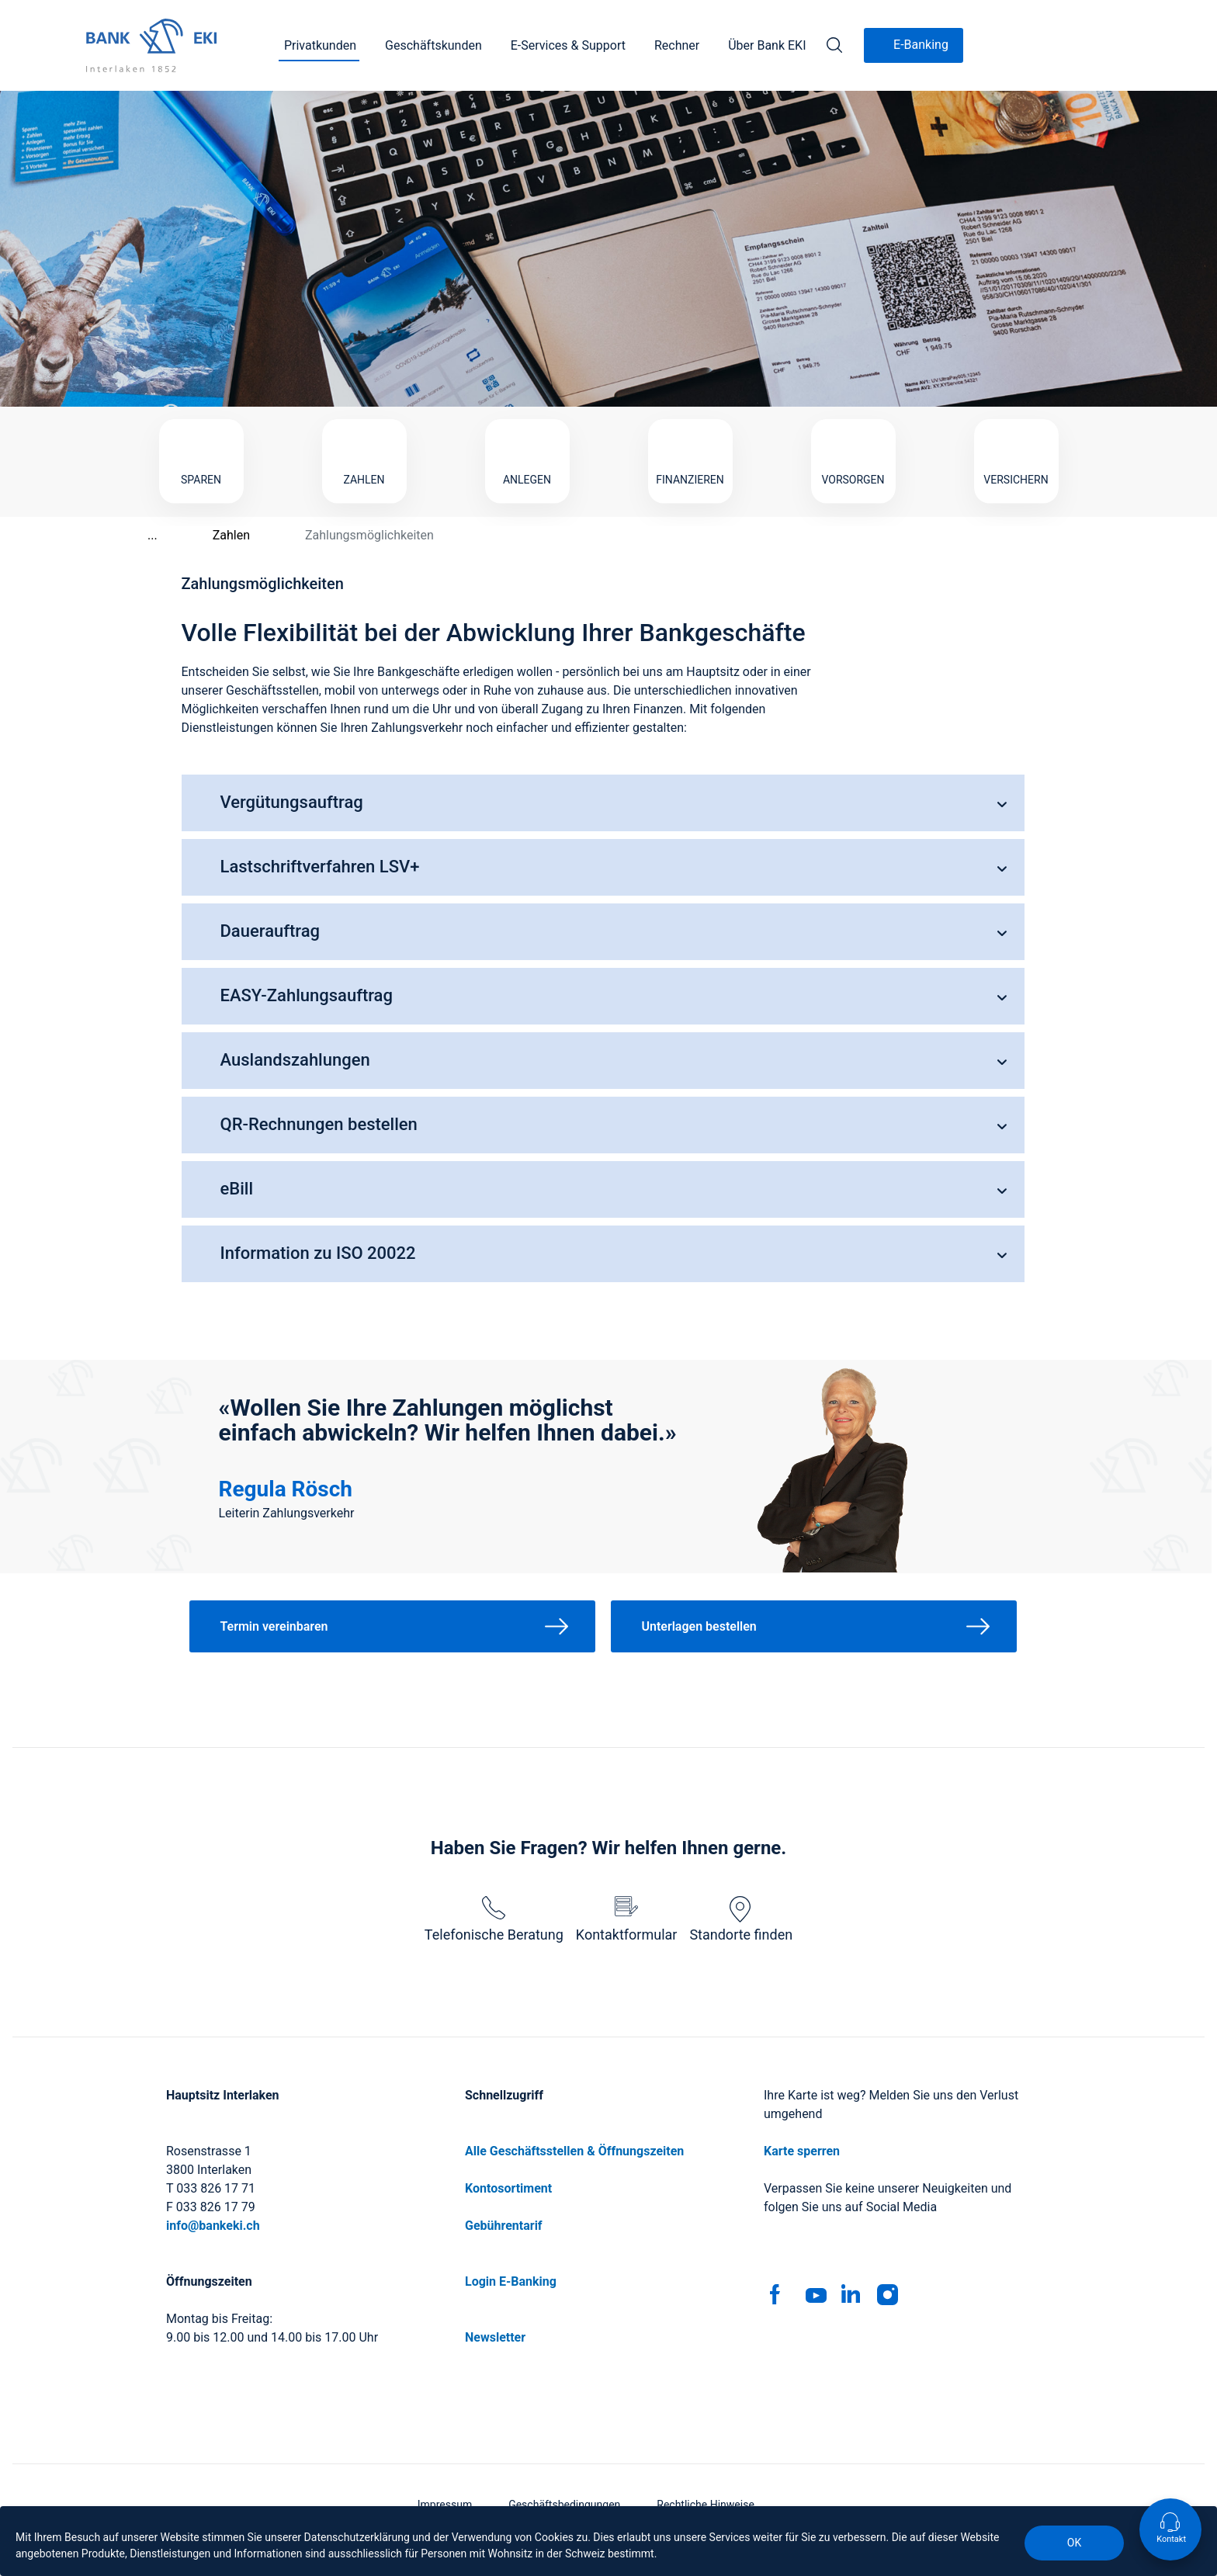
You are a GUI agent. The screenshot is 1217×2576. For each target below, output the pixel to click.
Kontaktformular (627, 1919)
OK (1074, 2542)
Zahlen (213, 535)
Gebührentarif (504, 2225)
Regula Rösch (285, 1489)
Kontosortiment (508, 2188)
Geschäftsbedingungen (564, 2504)
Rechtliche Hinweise (705, 2504)
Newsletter (495, 2337)
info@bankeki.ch (213, 2225)
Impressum (445, 2504)
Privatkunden (320, 45)
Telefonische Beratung (494, 1919)
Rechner (676, 45)
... (135, 535)
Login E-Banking (510, 2281)
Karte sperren (802, 2151)
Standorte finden (740, 1919)
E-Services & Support (568, 45)
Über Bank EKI (767, 45)
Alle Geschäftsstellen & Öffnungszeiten (574, 2151)
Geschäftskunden (433, 45)
